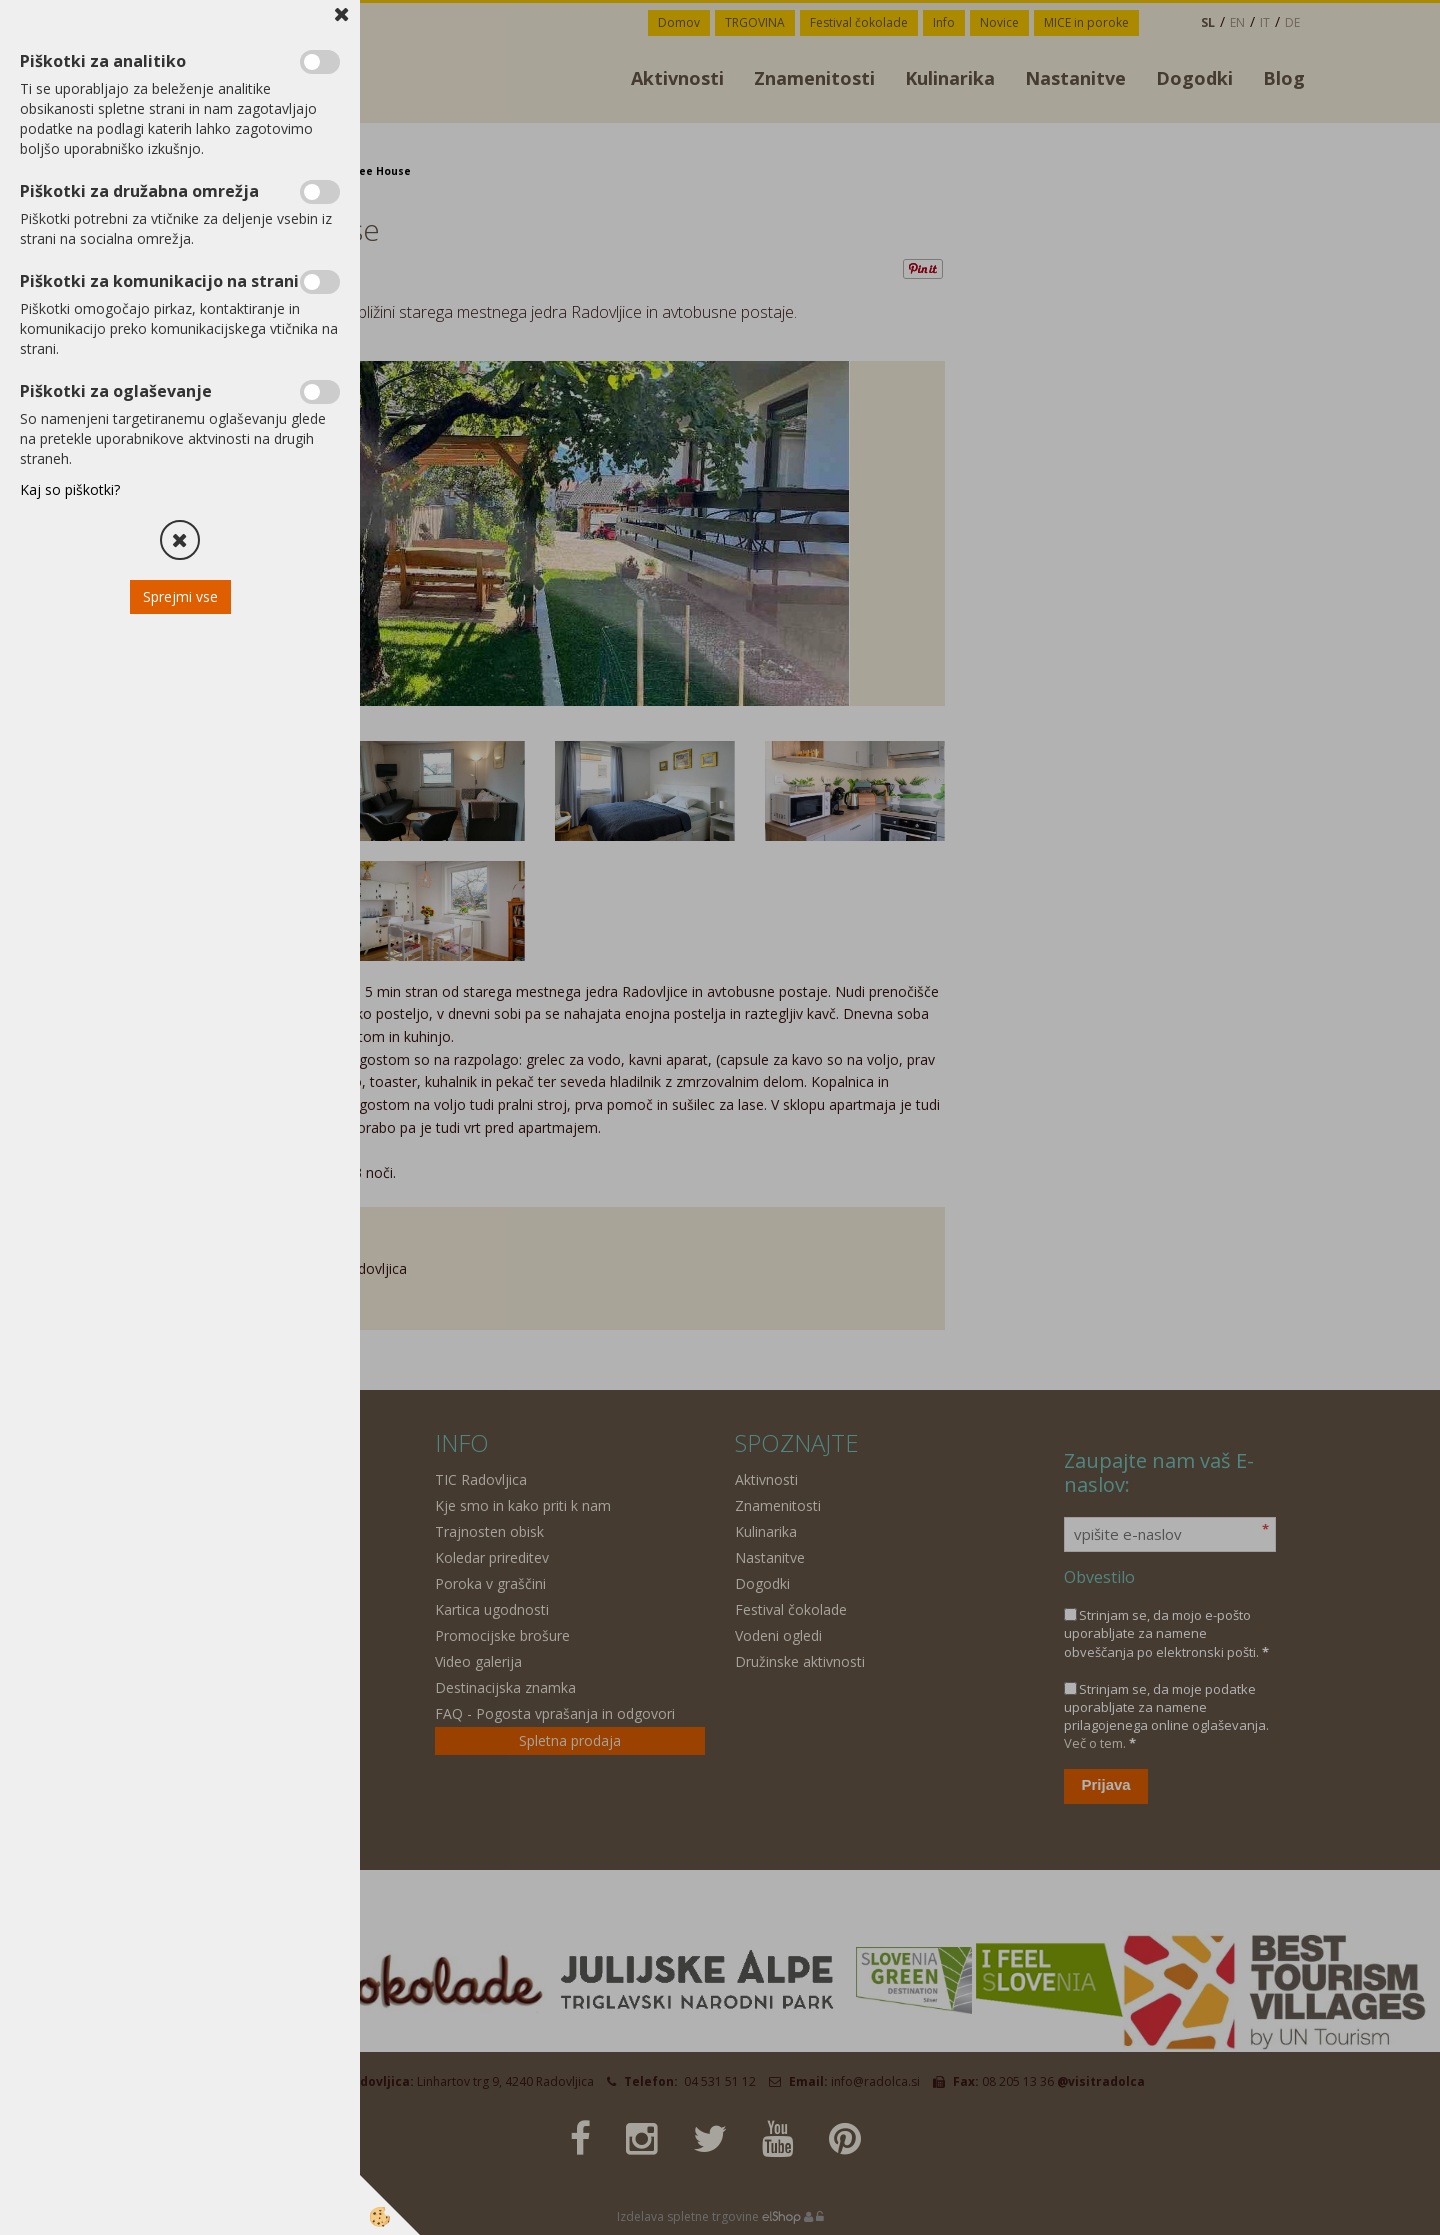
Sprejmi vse (180, 596)
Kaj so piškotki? (70, 489)
